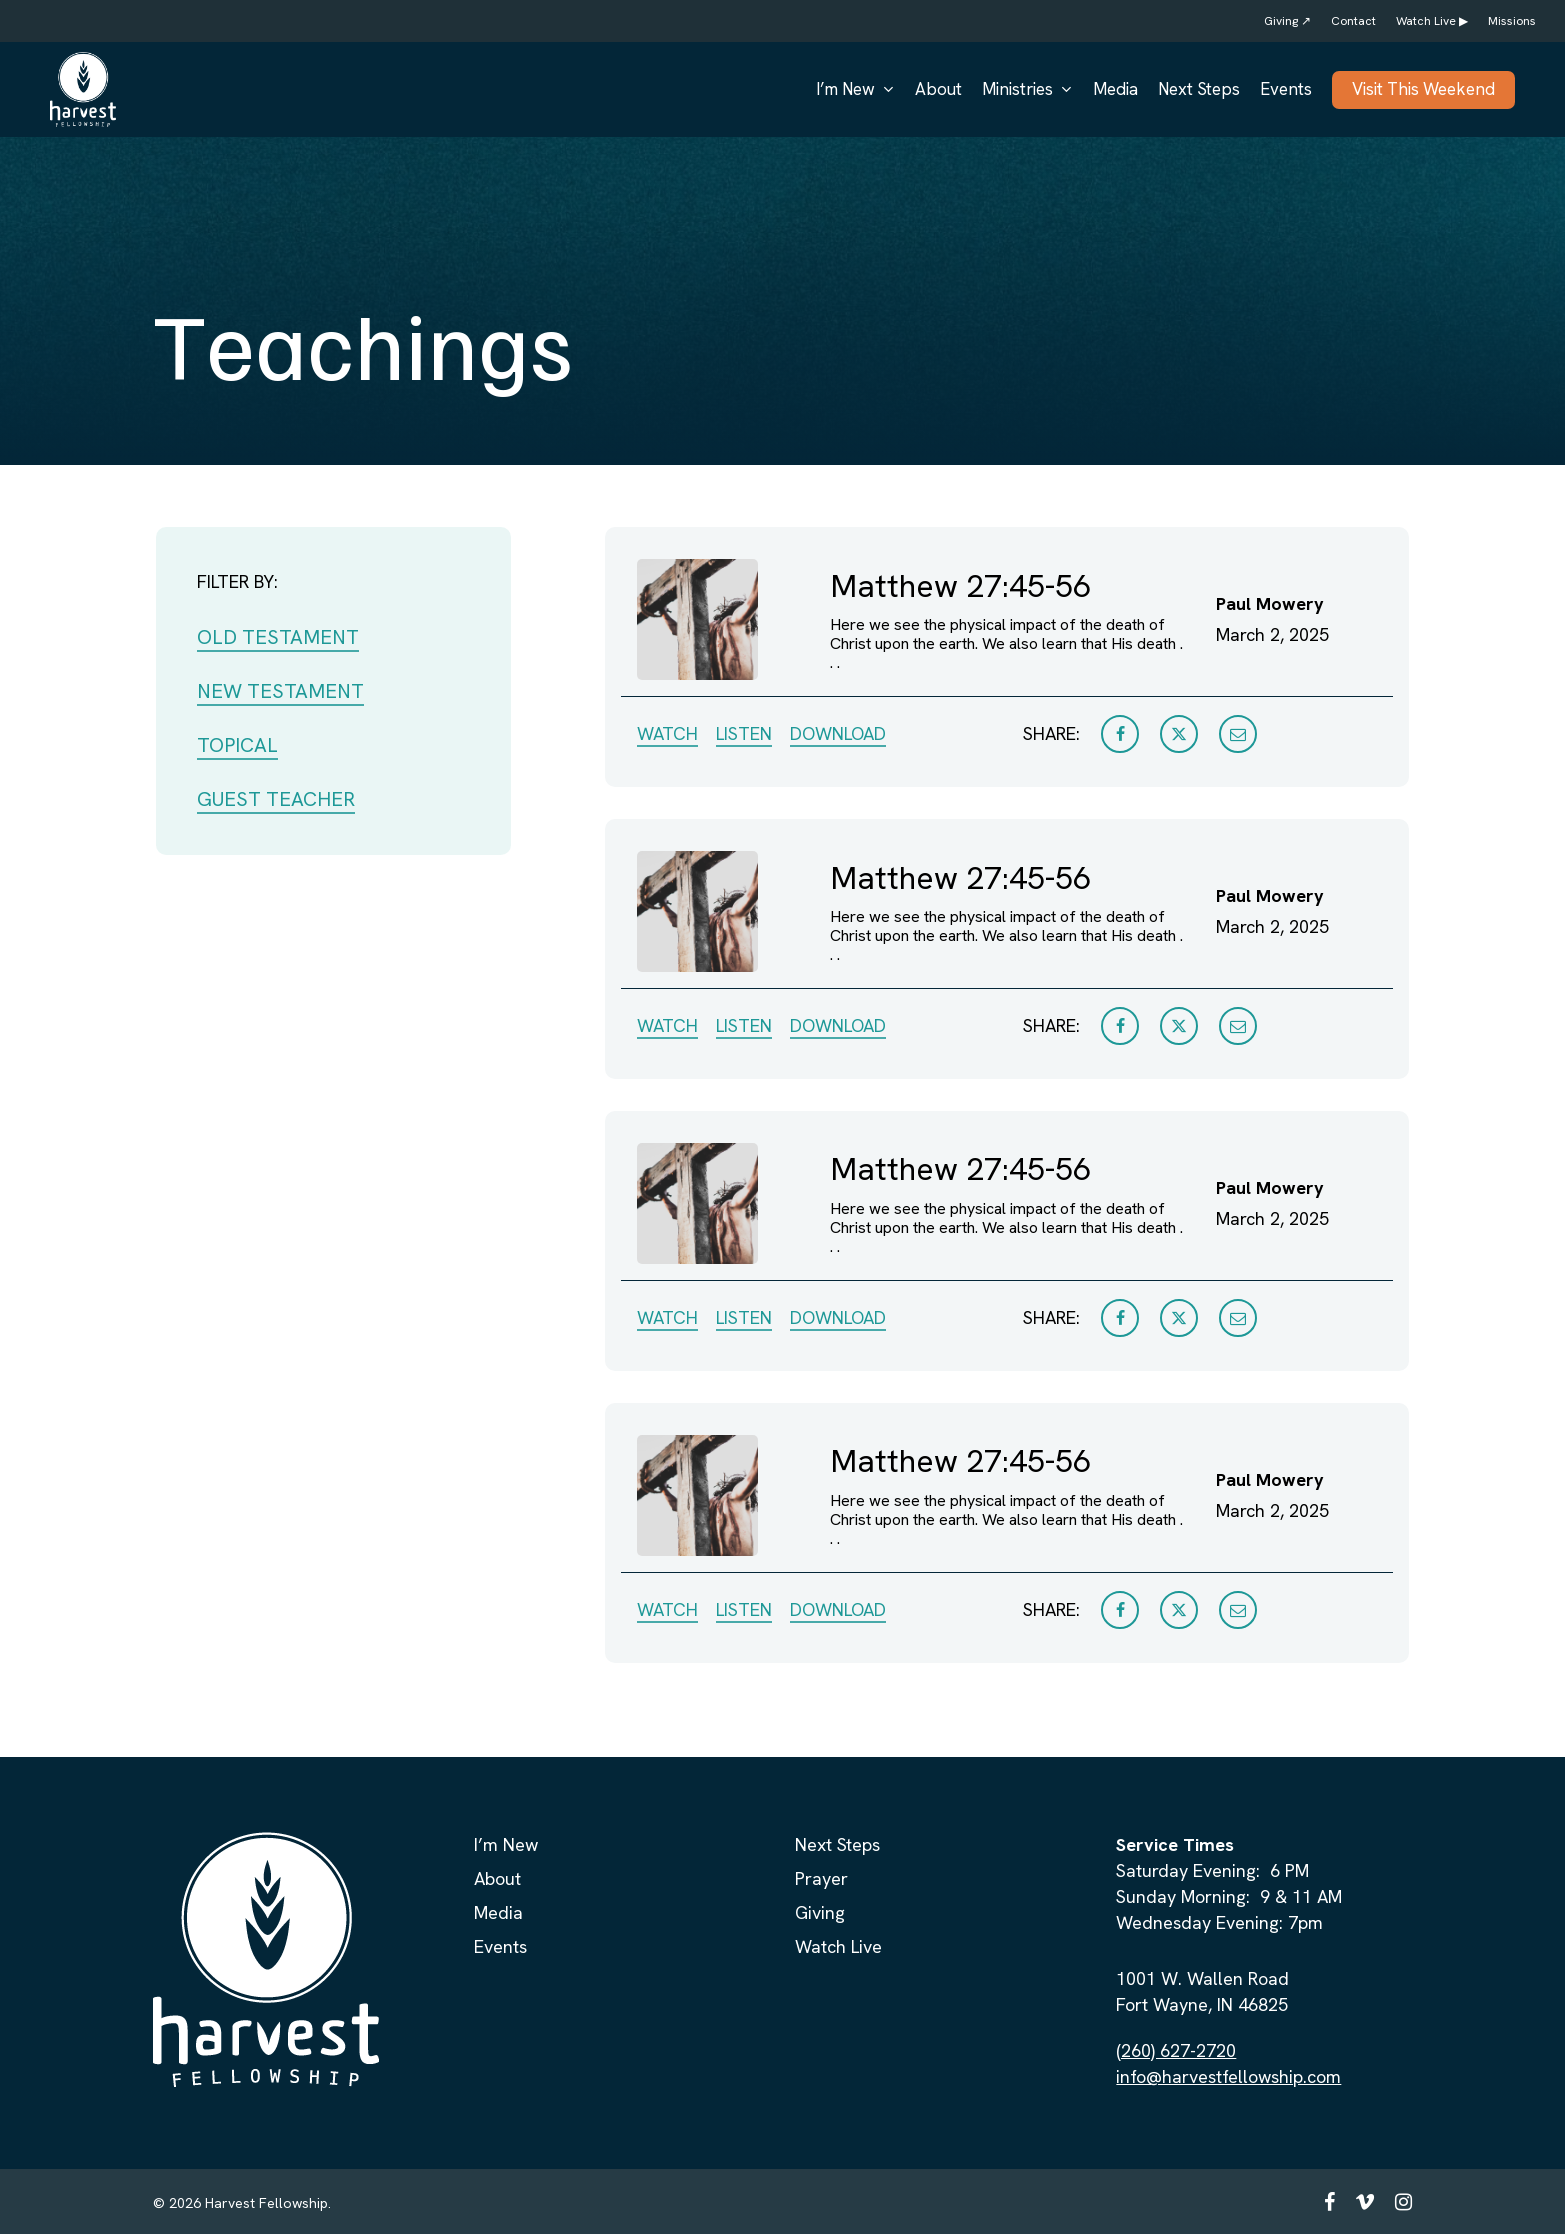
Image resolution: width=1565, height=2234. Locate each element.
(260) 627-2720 (1176, 2050)
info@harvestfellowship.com (1228, 2076)
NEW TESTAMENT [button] (280, 691)
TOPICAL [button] (237, 745)
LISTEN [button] (744, 733)
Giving (820, 1912)
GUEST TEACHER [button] (276, 799)
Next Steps (837, 1844)
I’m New (506, 1844)
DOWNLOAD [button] (838, 733)
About (497, 1878)
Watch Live (838, 1946)
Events (500, 1946)
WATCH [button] (667, 733)
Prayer (821, 1878)
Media (498, 1912)
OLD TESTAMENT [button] (278, 637)
